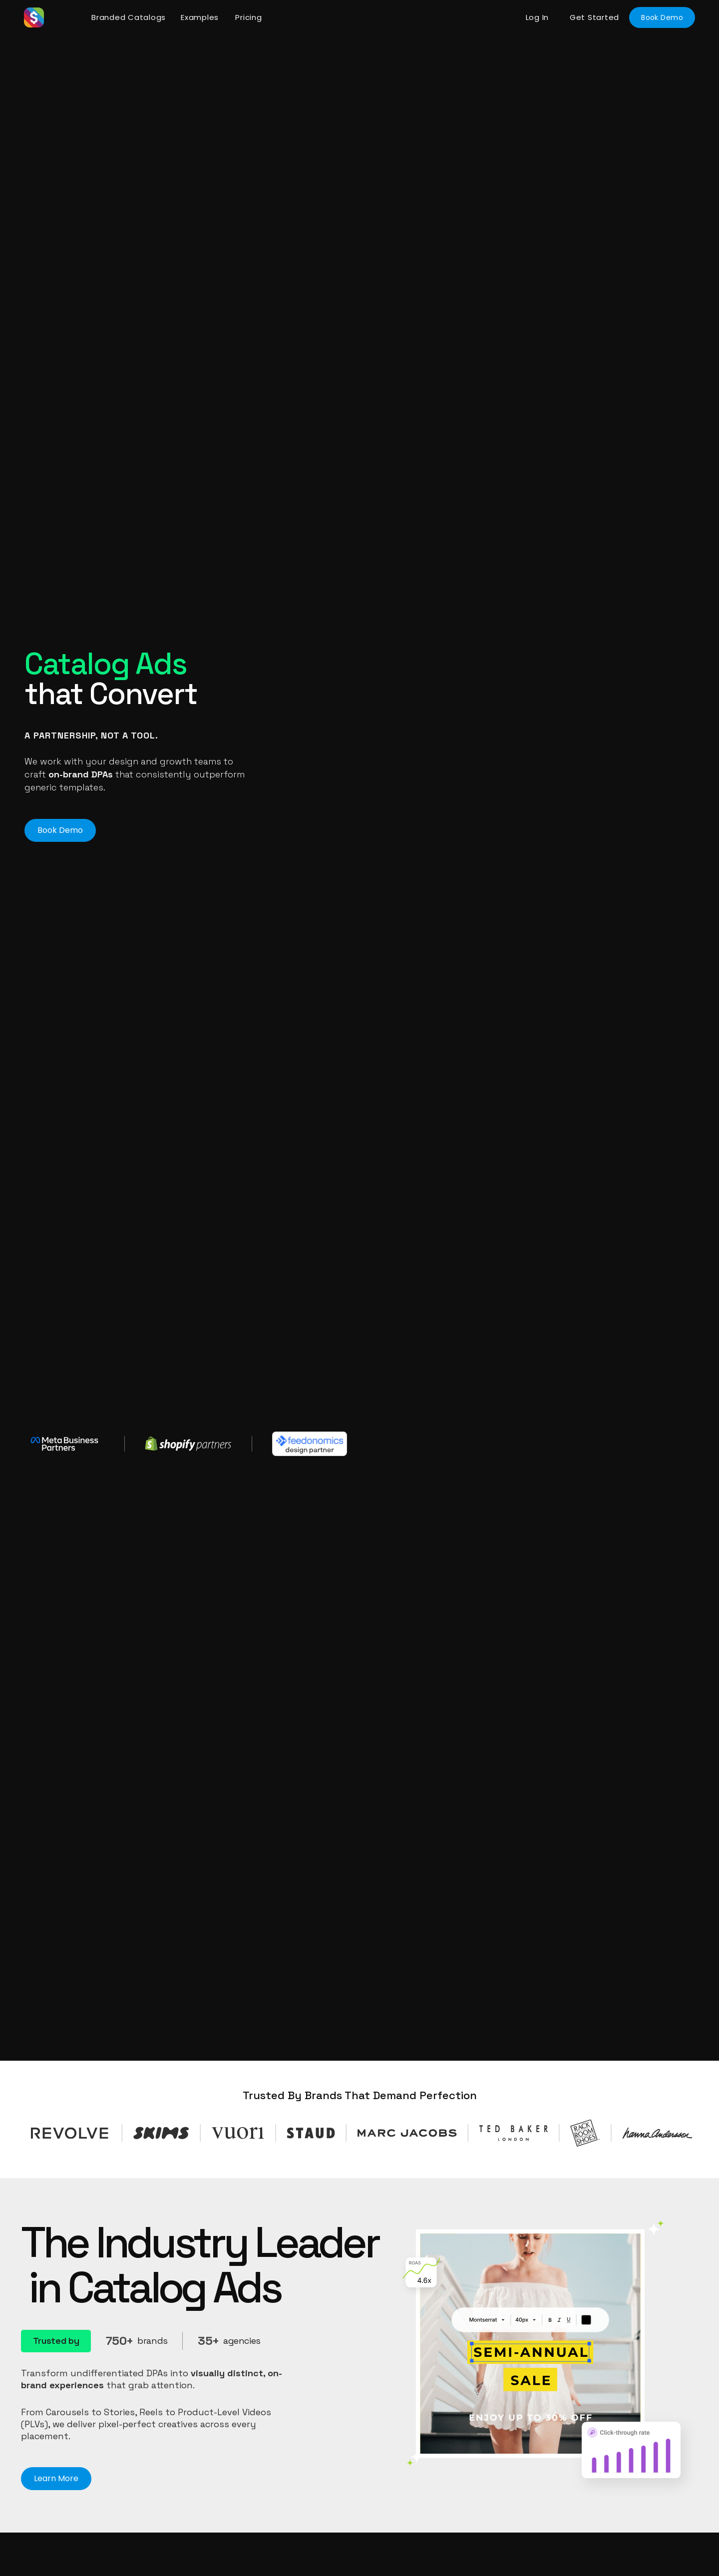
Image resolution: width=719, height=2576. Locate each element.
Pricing (248, 17)
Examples (200, 17)
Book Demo (662, 17)
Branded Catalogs (128, 17)
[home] (54, 17)
